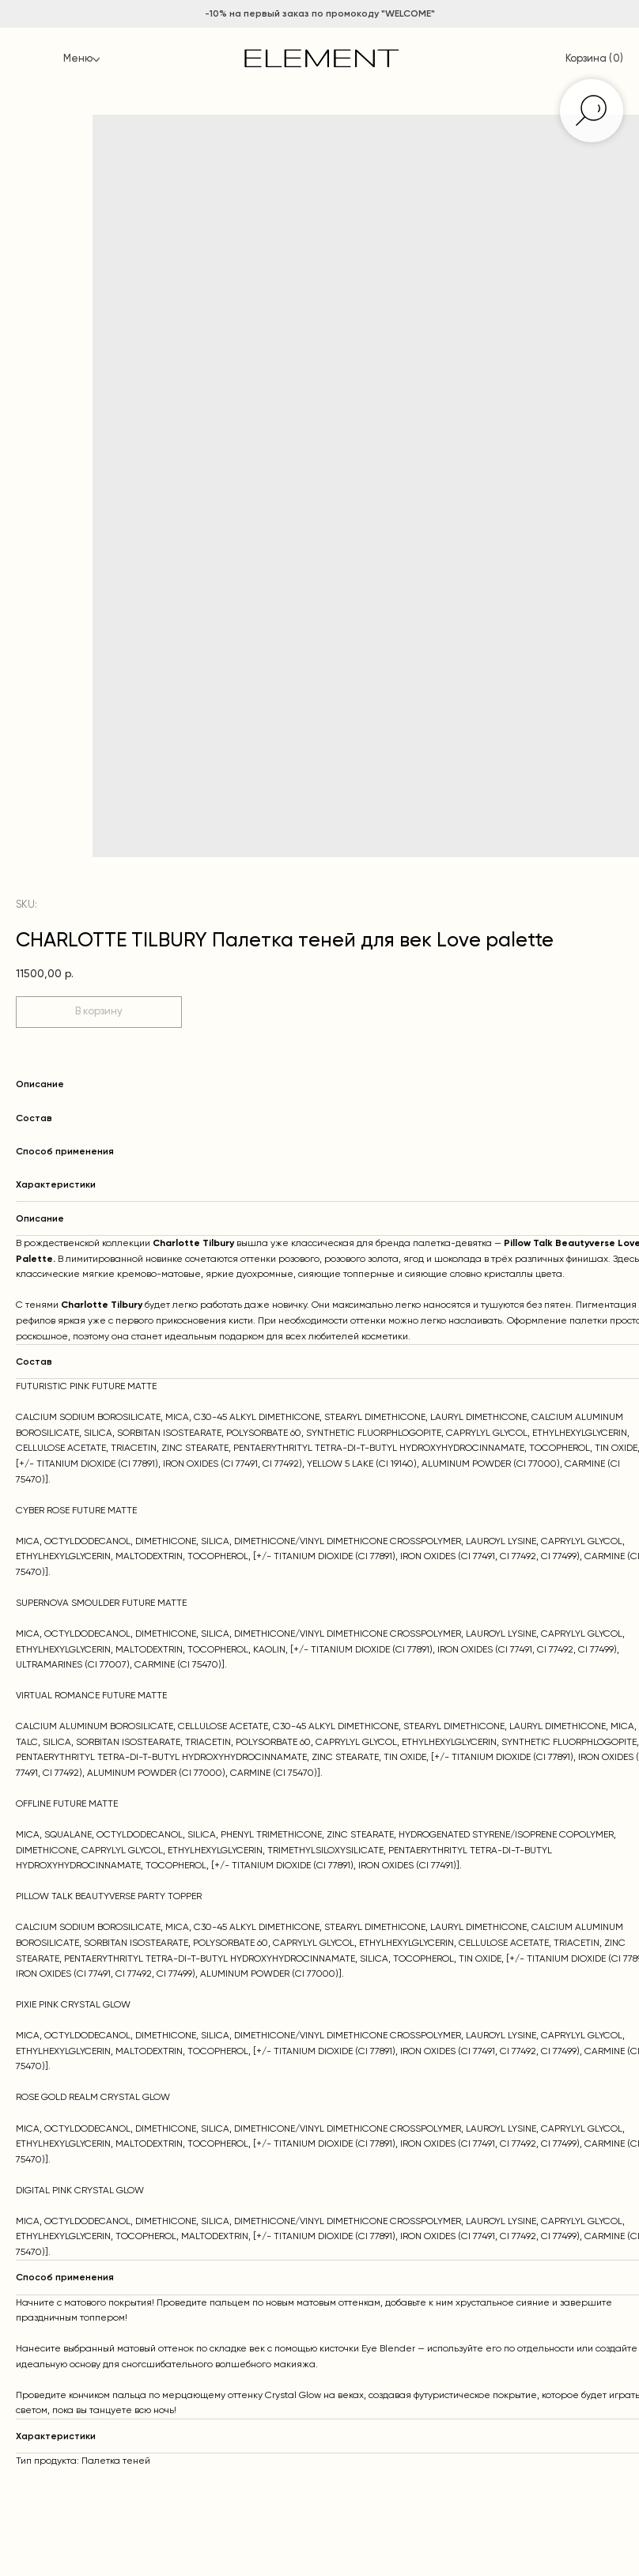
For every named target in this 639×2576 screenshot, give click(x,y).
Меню (78, 59)
